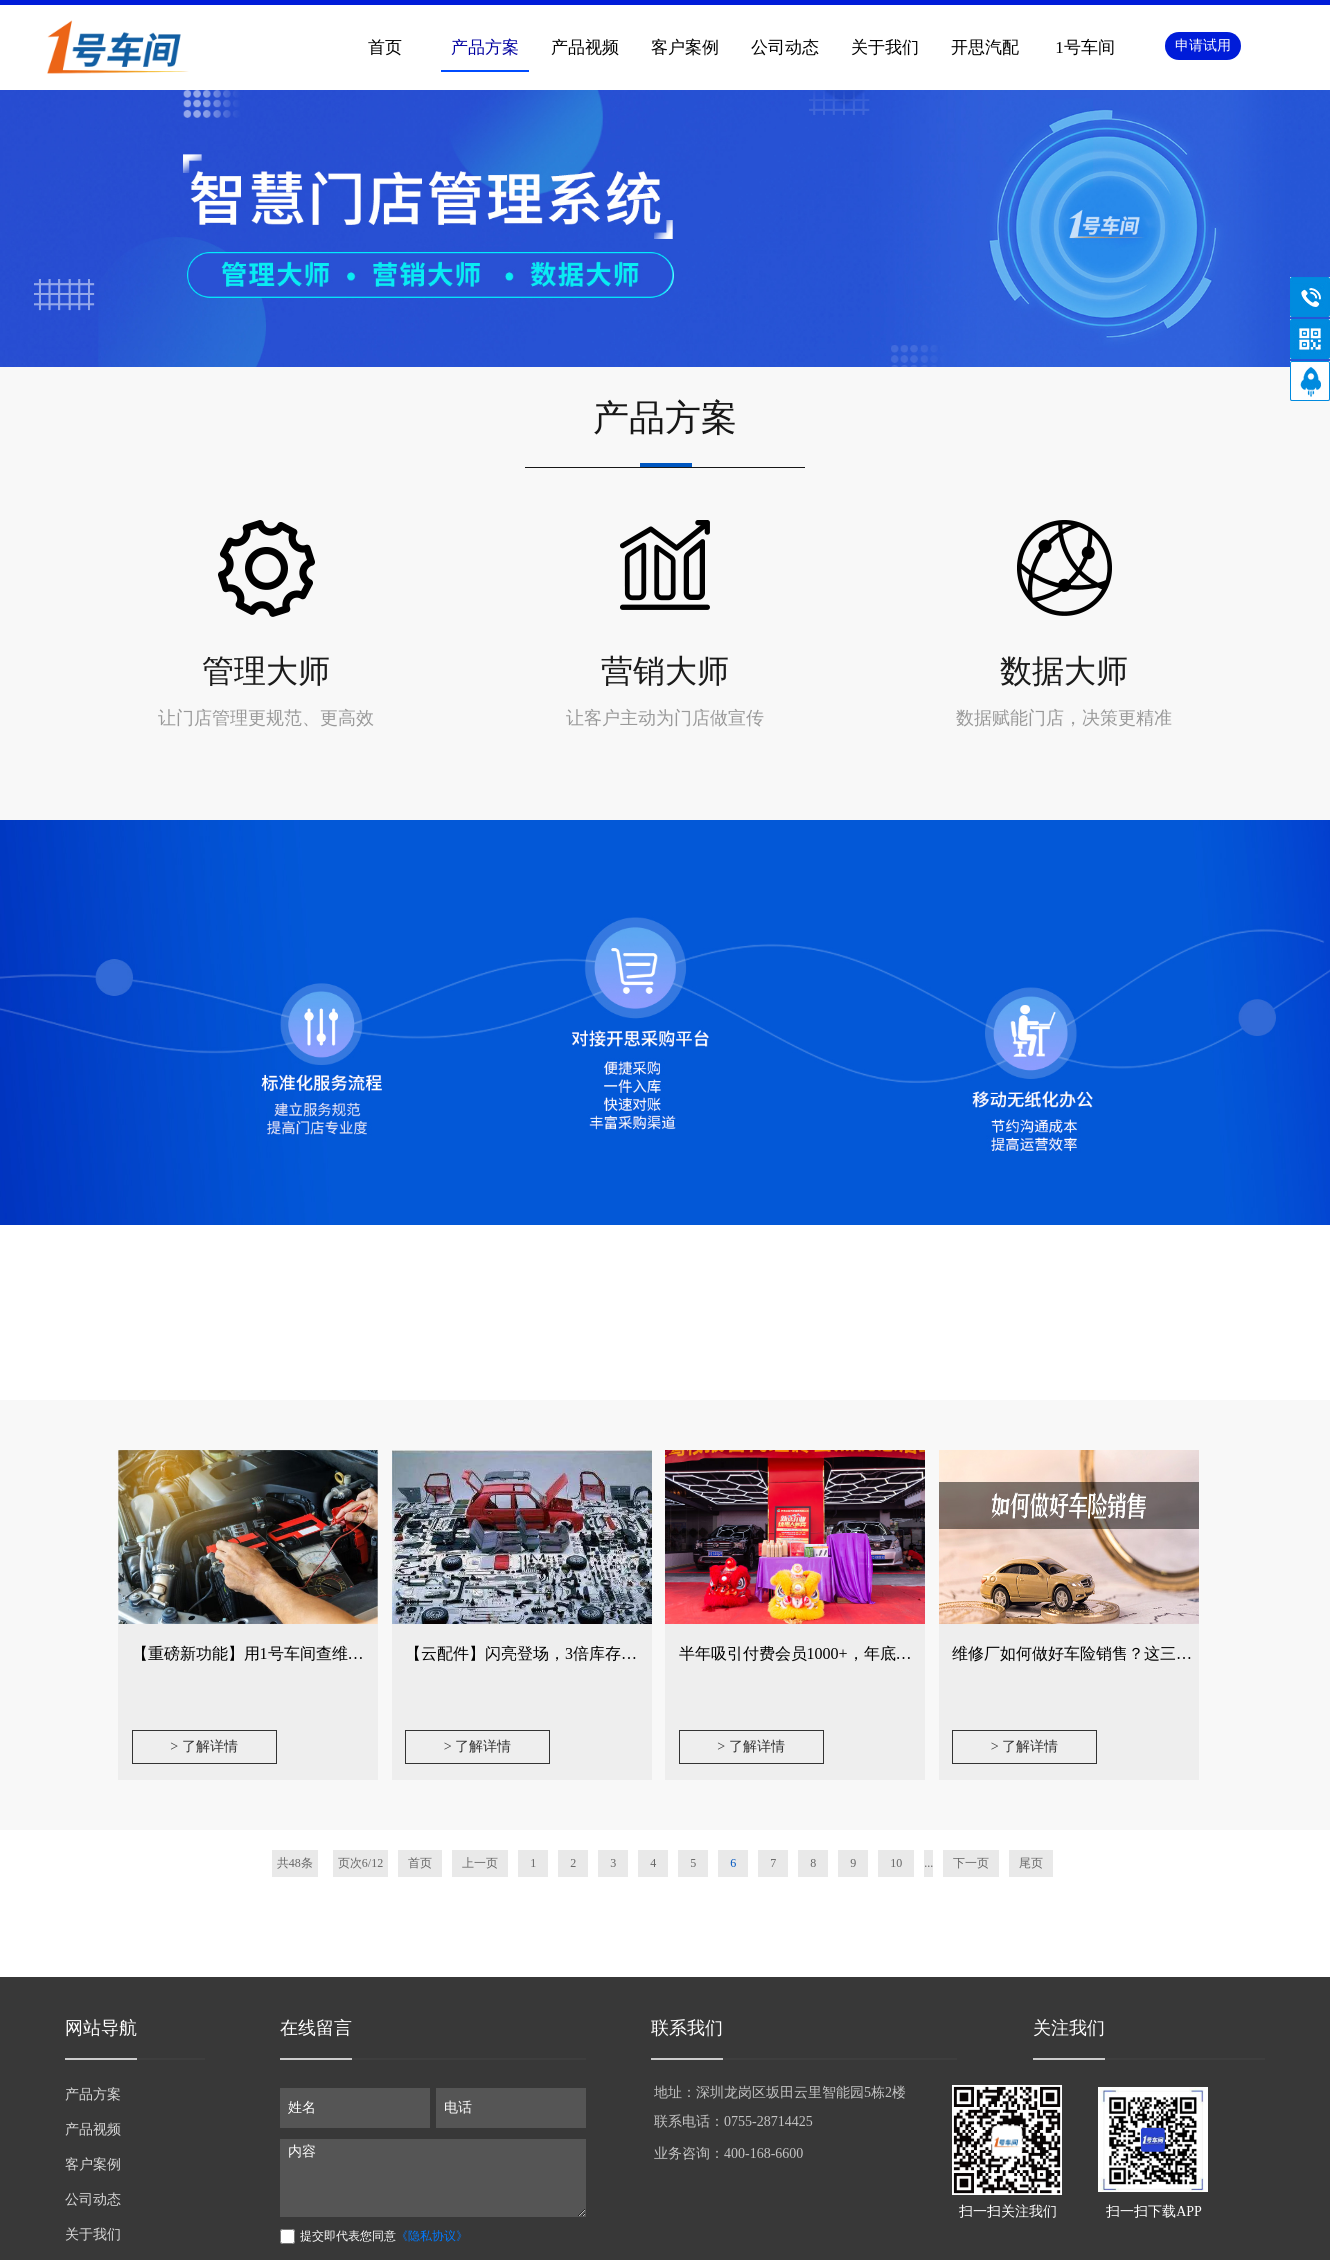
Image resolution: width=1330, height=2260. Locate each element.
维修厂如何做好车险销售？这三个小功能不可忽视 (1128, 1653)
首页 (385, 47)
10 (896, 1863)
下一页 (971, 1863)
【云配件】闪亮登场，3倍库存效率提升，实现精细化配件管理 (625, 1653)
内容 (433, 2178)
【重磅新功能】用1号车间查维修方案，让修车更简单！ (328, 1653)
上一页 (480, 1863)
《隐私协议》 (432, 2236)
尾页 (1031, 1863)
